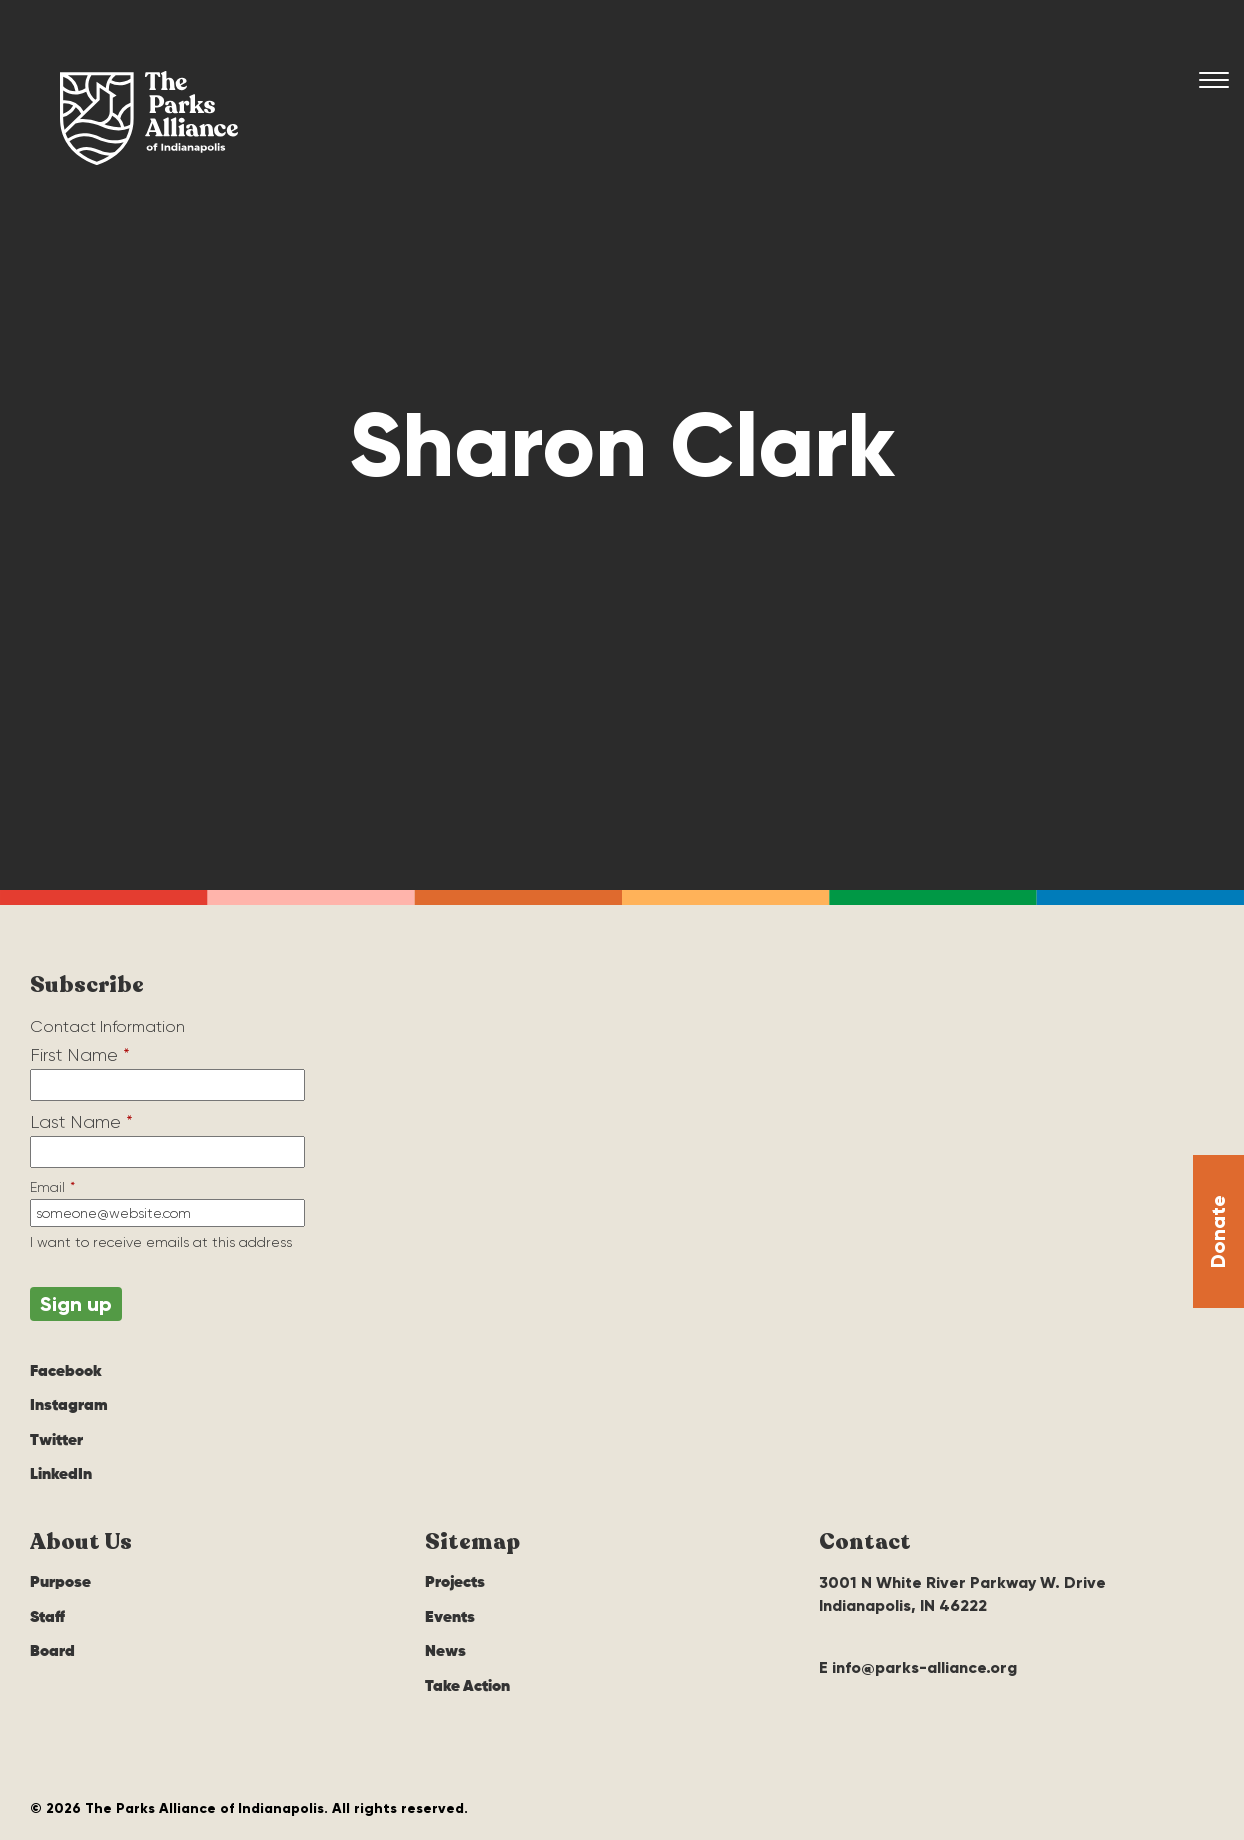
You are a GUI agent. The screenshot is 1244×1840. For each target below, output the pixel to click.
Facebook (66, 1372)
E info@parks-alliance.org (918, 1667)
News (445, 1652)
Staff (47, 1618)
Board (52, 1652)
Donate (1218, 1231)
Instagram (69, 1406)
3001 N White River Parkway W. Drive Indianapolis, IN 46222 (962, 1593)
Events (450, 1618)
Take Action (467, 1687)
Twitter (56, 1441)
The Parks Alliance (149, 118)
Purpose (60, 1583)
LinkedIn (61, 1475)
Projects (455, 1583)
